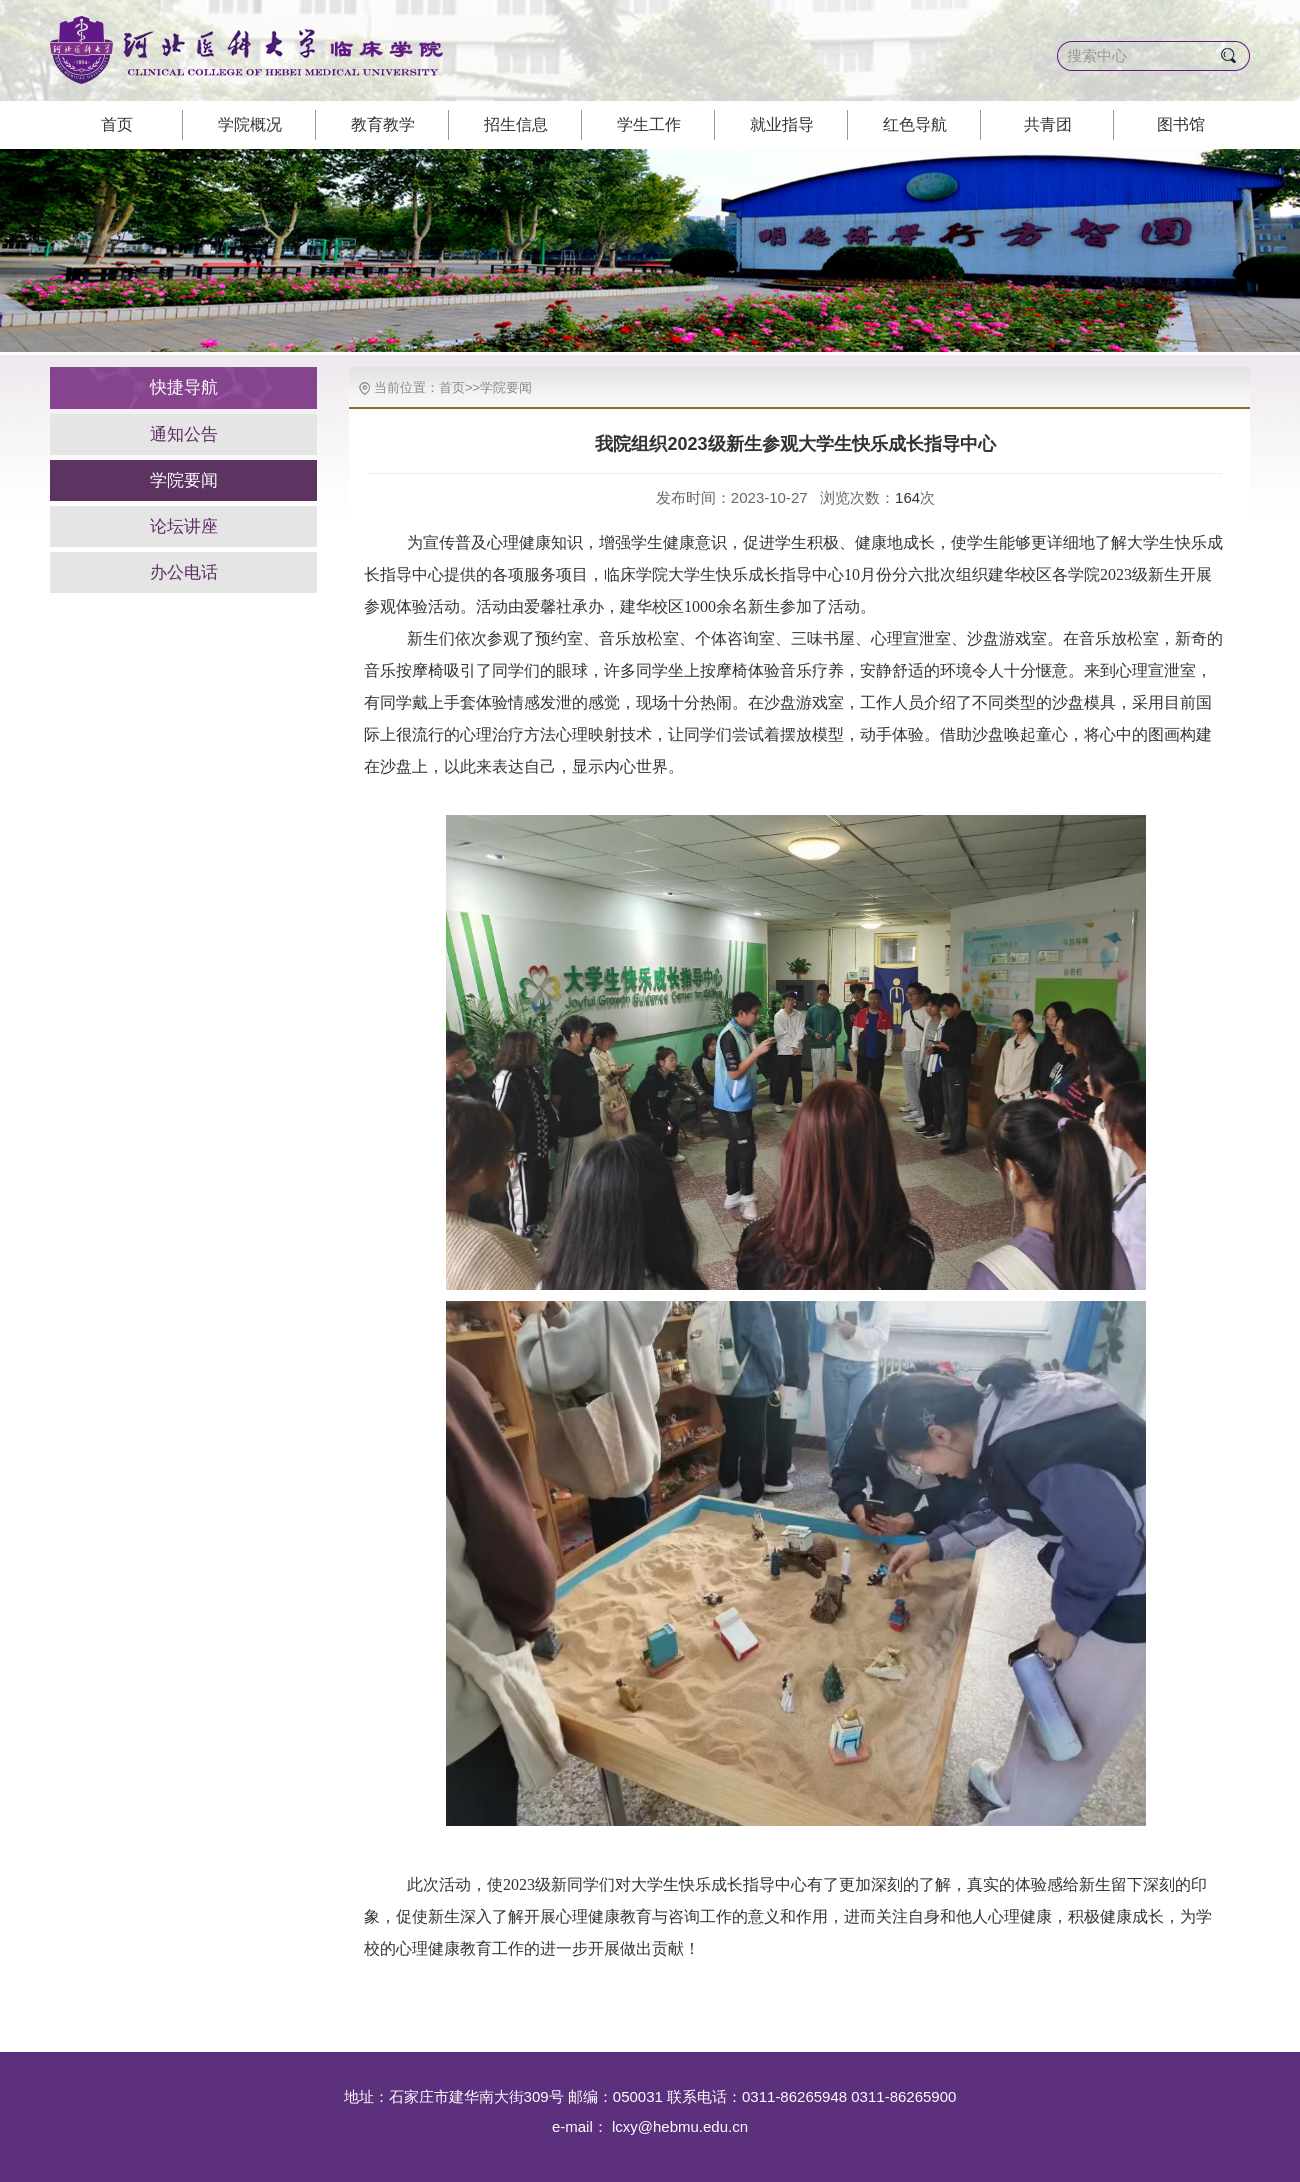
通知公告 (184, 434)
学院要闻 (184, 480)
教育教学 (383, 124)
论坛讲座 (184, 526)
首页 (117, 124)
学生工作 (649, 124)
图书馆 (1181, 124)
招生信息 (516, 124)
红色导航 (915, 124)
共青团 (1048, 124)
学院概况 (250, 124)
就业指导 (782, 124)
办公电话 (184, 572)
